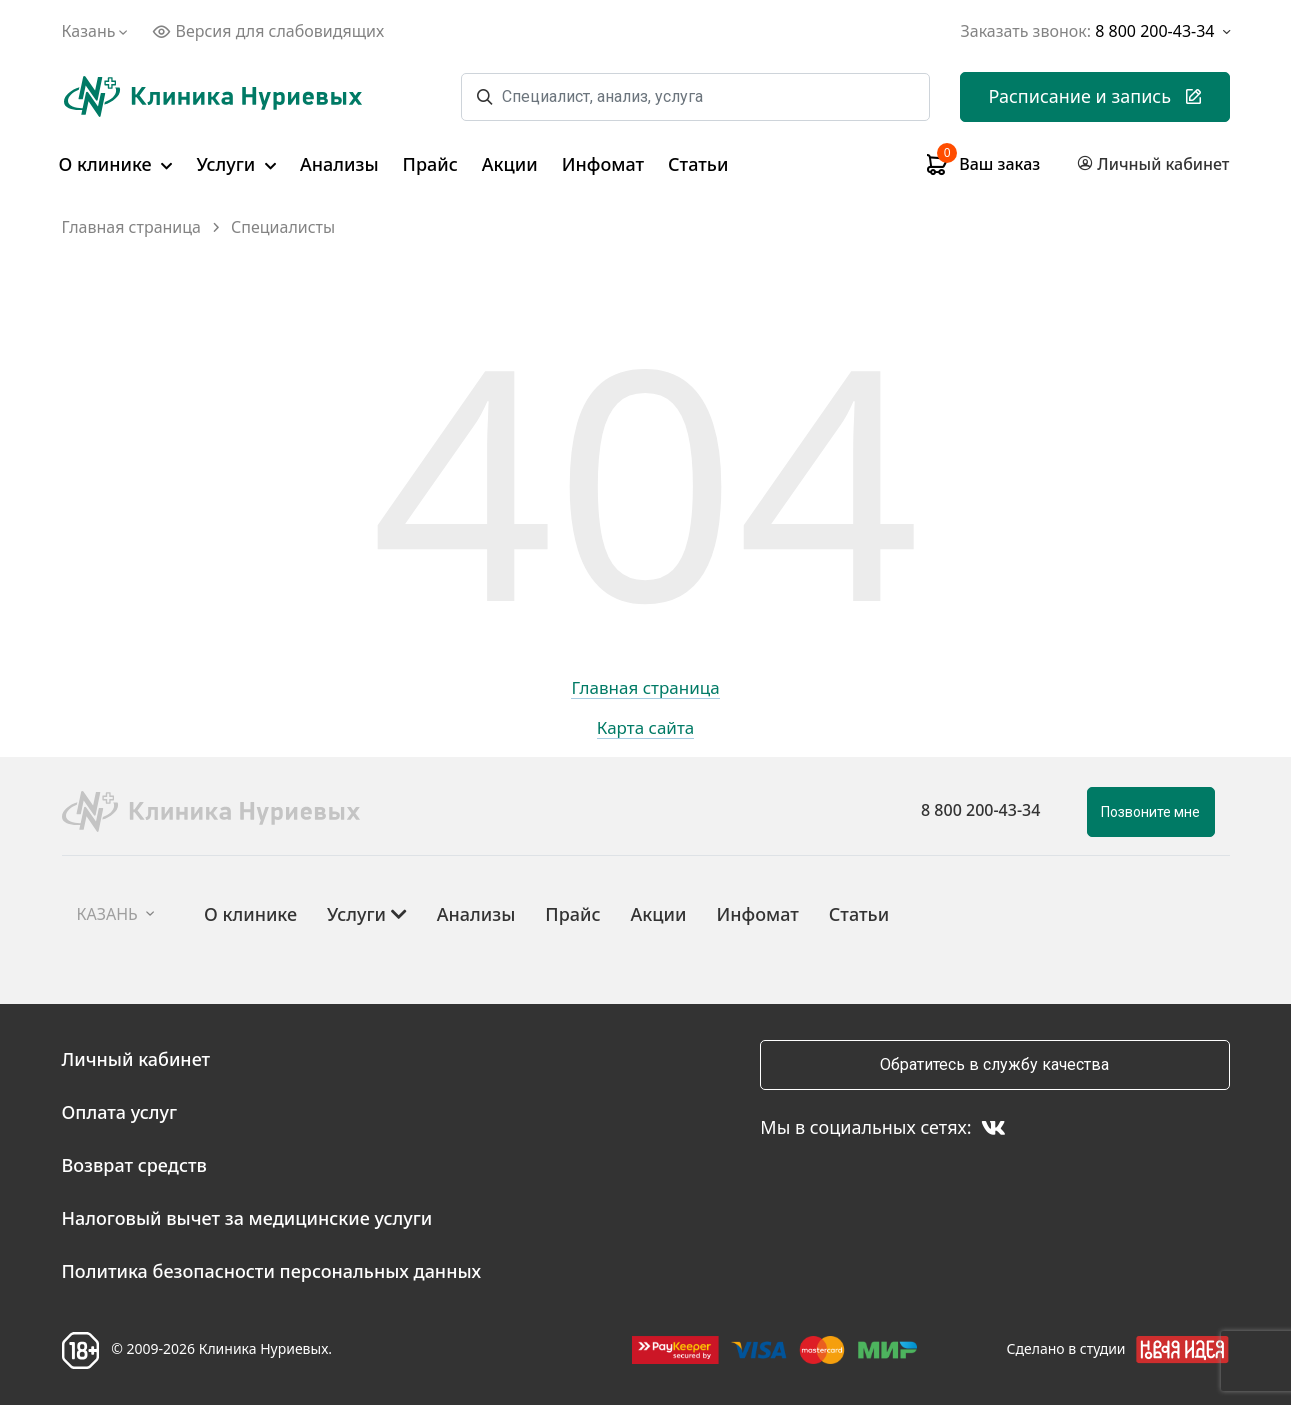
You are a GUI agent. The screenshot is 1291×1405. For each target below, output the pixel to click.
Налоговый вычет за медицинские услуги (247, 1218)
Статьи (698, 164)
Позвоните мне (1150, 812)
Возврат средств (134, 1165)
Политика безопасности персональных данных (272, 1271)
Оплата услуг (120, 1112)
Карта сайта (646, 729)
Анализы (339, 164)
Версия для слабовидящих (268, 31)
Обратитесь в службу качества (994, 1064)
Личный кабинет (136, 1059)
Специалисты (283, 227)
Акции (510, 164)
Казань (97, 31)
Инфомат (603, 164)
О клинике (116, 164)
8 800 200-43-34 (980, 810)
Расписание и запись (1094, 96)
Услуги (236, 164)
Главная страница (132, 227)
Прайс (430, 164)
